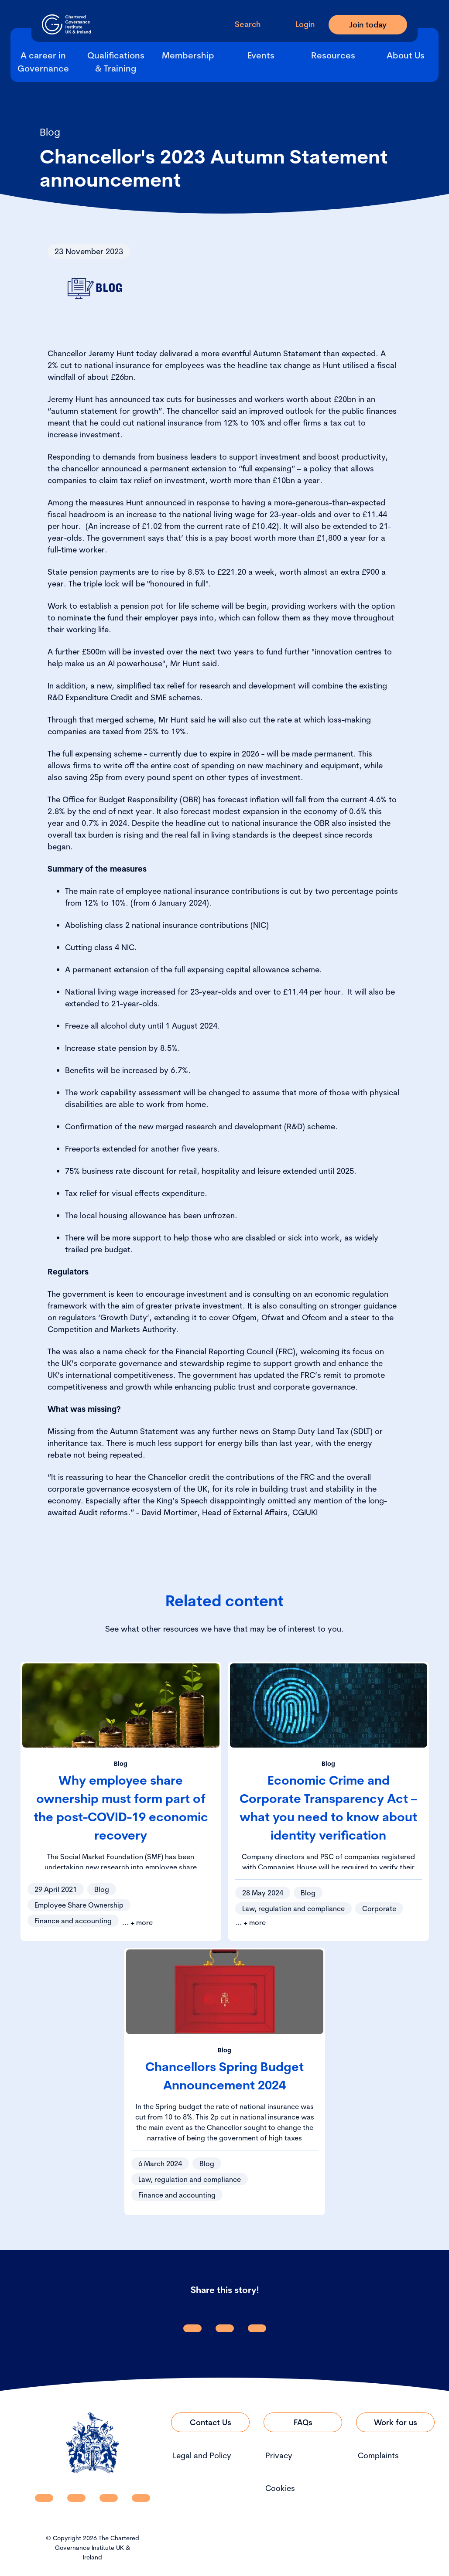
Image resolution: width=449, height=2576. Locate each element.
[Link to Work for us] (395, 2422)
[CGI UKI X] (108, 2498)
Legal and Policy (202, 2455)
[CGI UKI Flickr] (141, 2498)
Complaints (378, 2455)
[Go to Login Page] (298, 24)
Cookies (280, 2488)
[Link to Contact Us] (210, 2422)
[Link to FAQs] (303, 2422)
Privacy (278, 2455)
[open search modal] (240, 24)
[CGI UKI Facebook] (76, 2498)
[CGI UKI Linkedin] (44, 2498)
